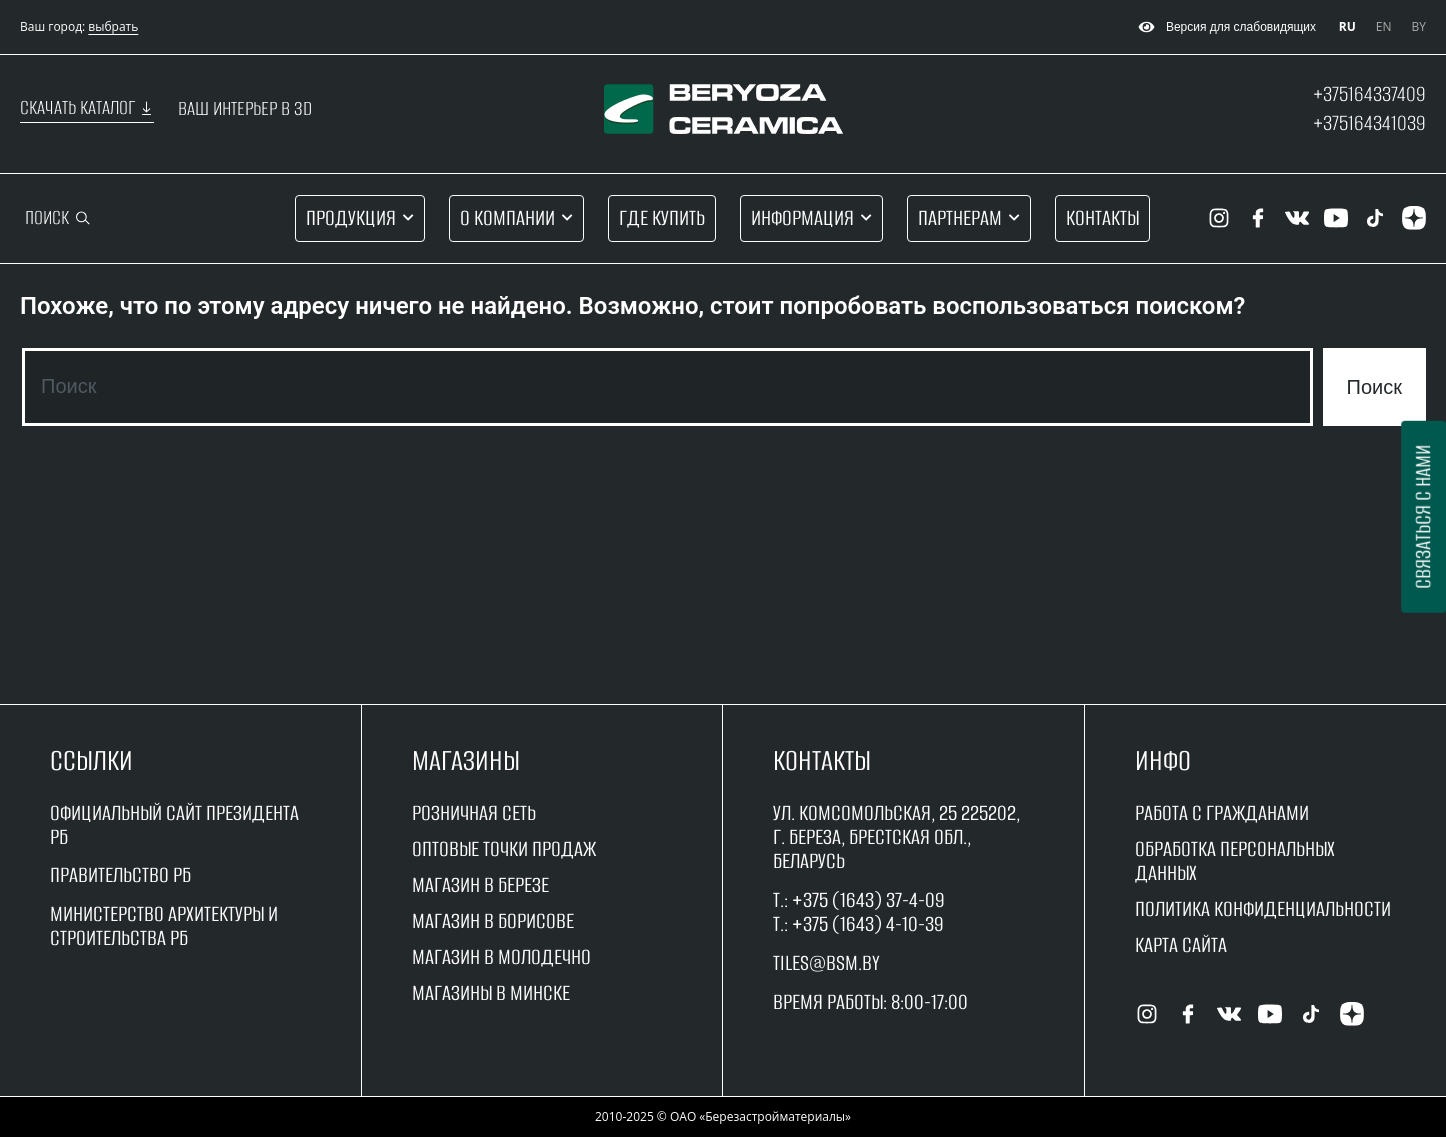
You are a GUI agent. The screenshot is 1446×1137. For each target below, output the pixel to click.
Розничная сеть (474, 812)
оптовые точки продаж (504, 848)
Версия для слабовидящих (1224, 27)
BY (1419, 26)
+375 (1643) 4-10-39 (868, 923)
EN (1384, 26)
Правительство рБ (120, 874)
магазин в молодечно (501, 956)
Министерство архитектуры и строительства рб (164, 925)
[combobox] (667, 387)
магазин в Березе (480, 884)
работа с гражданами (1222, 812)
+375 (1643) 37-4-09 (868, 899)
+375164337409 (1369, 93)
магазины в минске (491, 992)
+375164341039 (1369, 122)
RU (1347, 26)
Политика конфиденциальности (1263, 908)
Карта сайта (1181, 944)
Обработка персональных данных (1235, 860)
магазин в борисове (493, 920)
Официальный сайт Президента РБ (174, 824)
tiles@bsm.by (826, 962)
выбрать (113, 26)
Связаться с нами (1422, 517)
